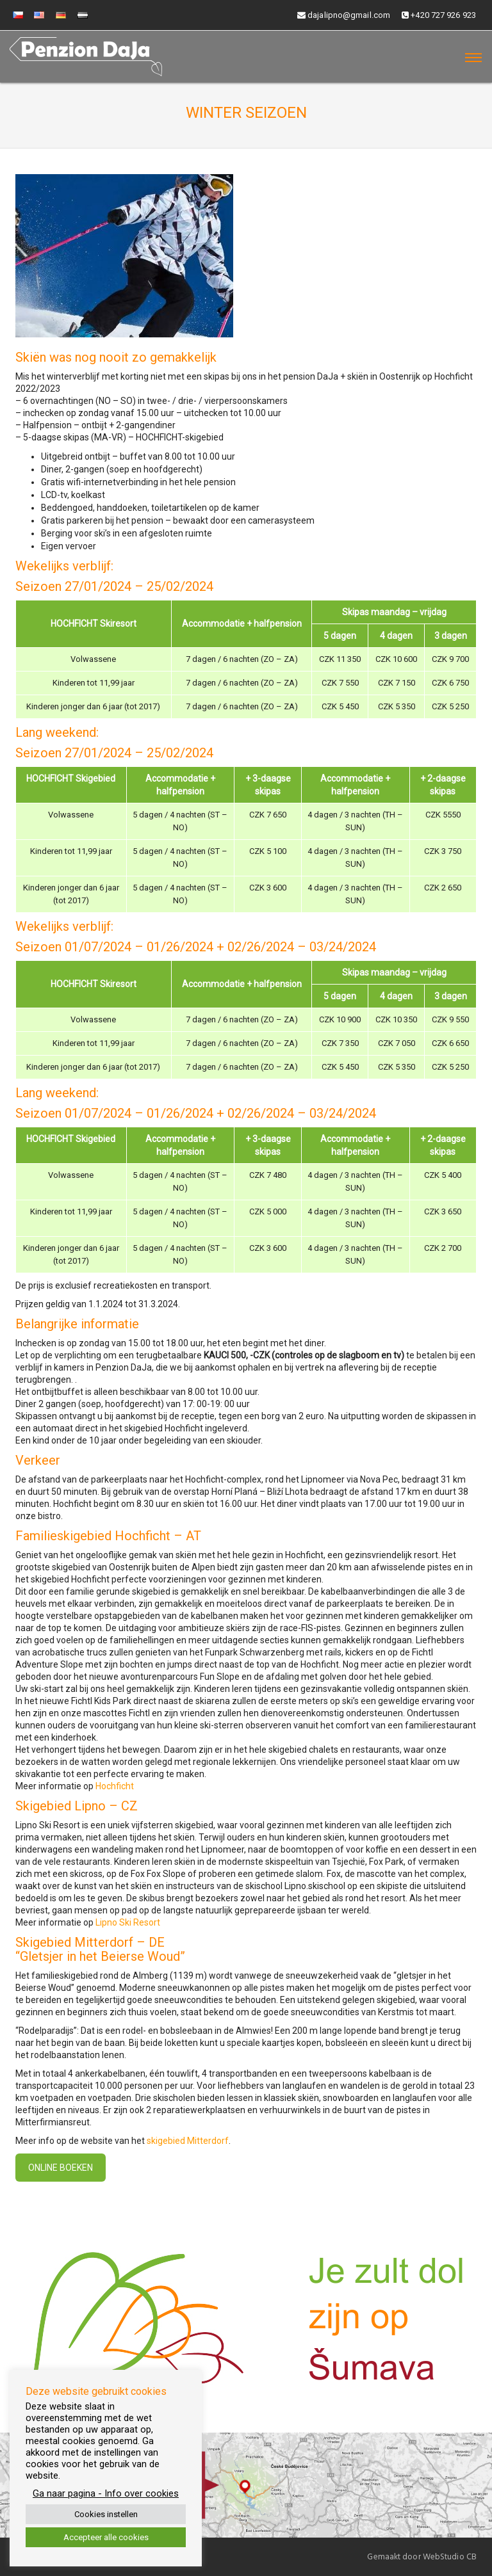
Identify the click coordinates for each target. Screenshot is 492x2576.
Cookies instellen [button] (106, 2514)
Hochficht (114, 1786)
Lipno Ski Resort (127, 1922)
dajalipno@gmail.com (343, 15)
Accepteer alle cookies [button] (106, 2537)
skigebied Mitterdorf (188, 2141)
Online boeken (60, 2167)
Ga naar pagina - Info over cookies (106, 2493)
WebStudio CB (450, 2557)
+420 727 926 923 (439, 15)
